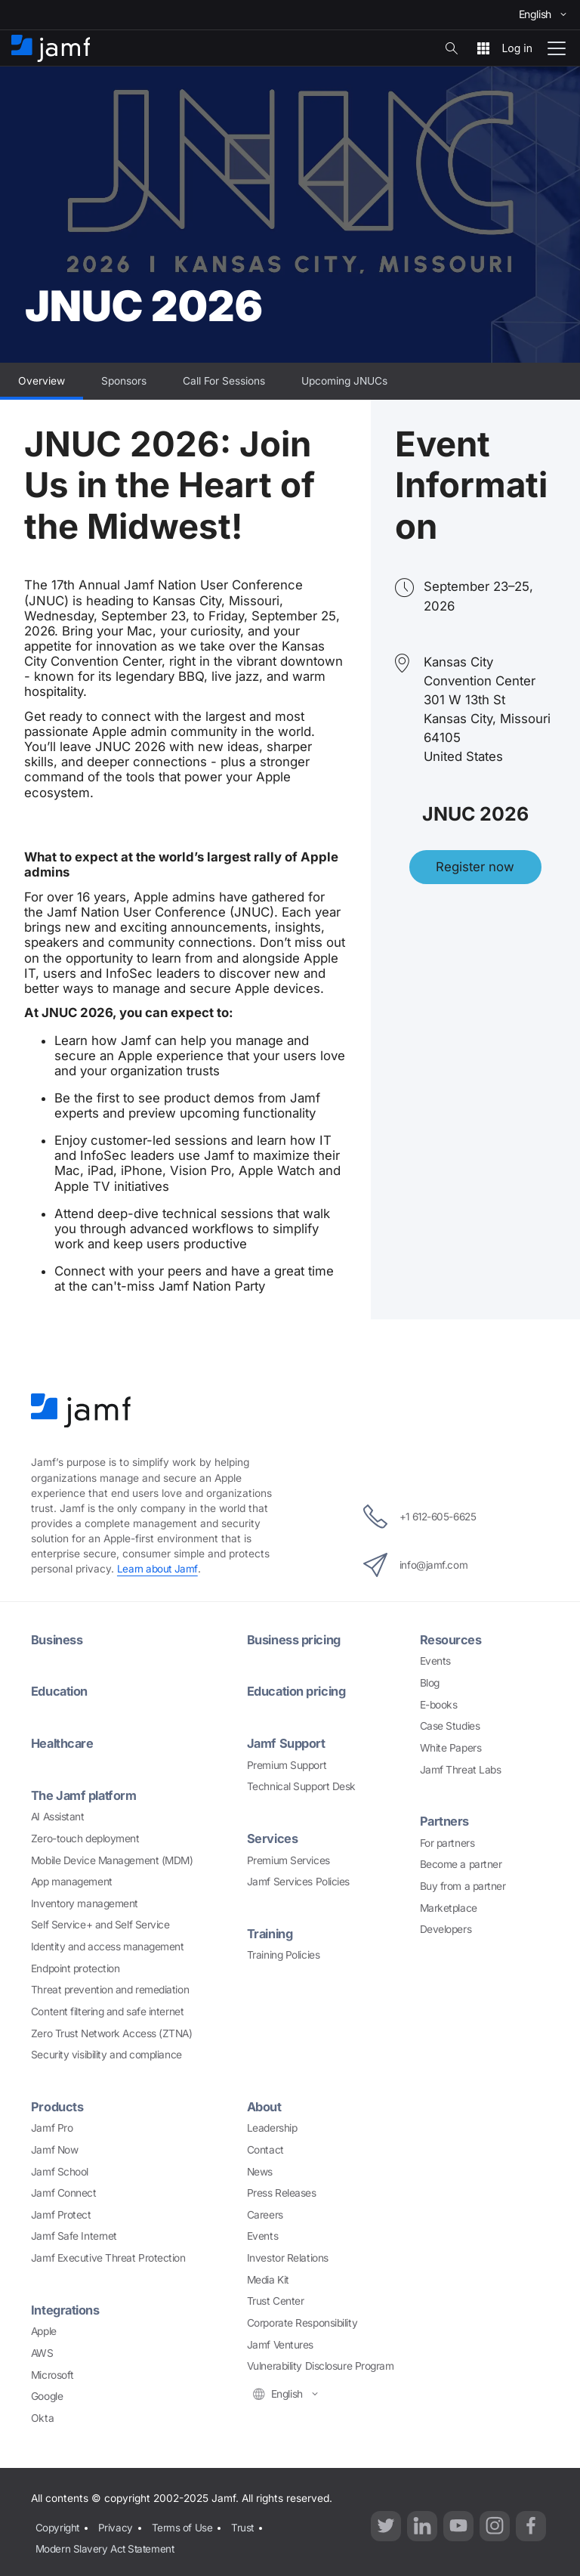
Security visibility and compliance (106, 2053)
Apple (44, 2329)
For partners (447, 1842)
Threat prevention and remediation (110, 1988)
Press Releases (281, 2191)
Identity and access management (107, 1945)
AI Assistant (58, 1815)
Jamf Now (54, 2148)
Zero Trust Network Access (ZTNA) (112, 2032)
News (260, 2169)
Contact (265, 2148)
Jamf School (59, 2169)
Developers (446, 1928)
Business (57, 1639)
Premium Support (286, 1764)
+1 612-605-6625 (419, 1516)
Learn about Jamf (158, 1569)
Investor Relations (288, 2256)
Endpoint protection (75, 1967)
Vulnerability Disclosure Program (320, 2364)
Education (60, 1691)
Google (47, 2394)
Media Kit (268, 2277)
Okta (42, 2416)
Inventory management (84, 1902)
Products (57, 2105)
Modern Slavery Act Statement (104, 2543)
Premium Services (288, 1859)
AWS (42, 2351)
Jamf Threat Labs (460, 1769)
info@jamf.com (413, 1565)
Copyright (56, 2524)
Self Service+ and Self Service (100, 1923)
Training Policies (283, 1953)
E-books (439, 1704)
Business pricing (295, 1639)
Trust (242, 2524)
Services (272, 1837)
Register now (475, 866)
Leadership (272, 2126)
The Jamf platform (85, 1793)
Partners (445, 1821)
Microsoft (52, 2373)
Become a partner (461, 1863)
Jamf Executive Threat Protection (108, 2256)
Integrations (66, 2307)
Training (271, 1932)
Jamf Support (287, 1742)
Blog (430, 1683)
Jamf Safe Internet (74, 2234)
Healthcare (64, 1742)
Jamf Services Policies (298, 1880)
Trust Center (275, 2299)
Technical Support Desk (301, 1786)
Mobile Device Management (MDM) (112, 1859)
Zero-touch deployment (85, 1837)
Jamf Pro (51, 2126)
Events (435, 1661)
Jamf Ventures (280, 2342)
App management (72, 1880)
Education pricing (298, 1691)
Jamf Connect (64, 2191)
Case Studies (450, 1726)
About (265, 2105)
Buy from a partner (463, 1885)
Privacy (114, 2524)
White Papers (451, 1747)
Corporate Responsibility (302, 2321)
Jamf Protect (61, 2212)
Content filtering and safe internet (107, 2010)
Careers (265, 2212)
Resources (451, 1639)
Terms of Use (181, 2524)
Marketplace (448, 1907)
